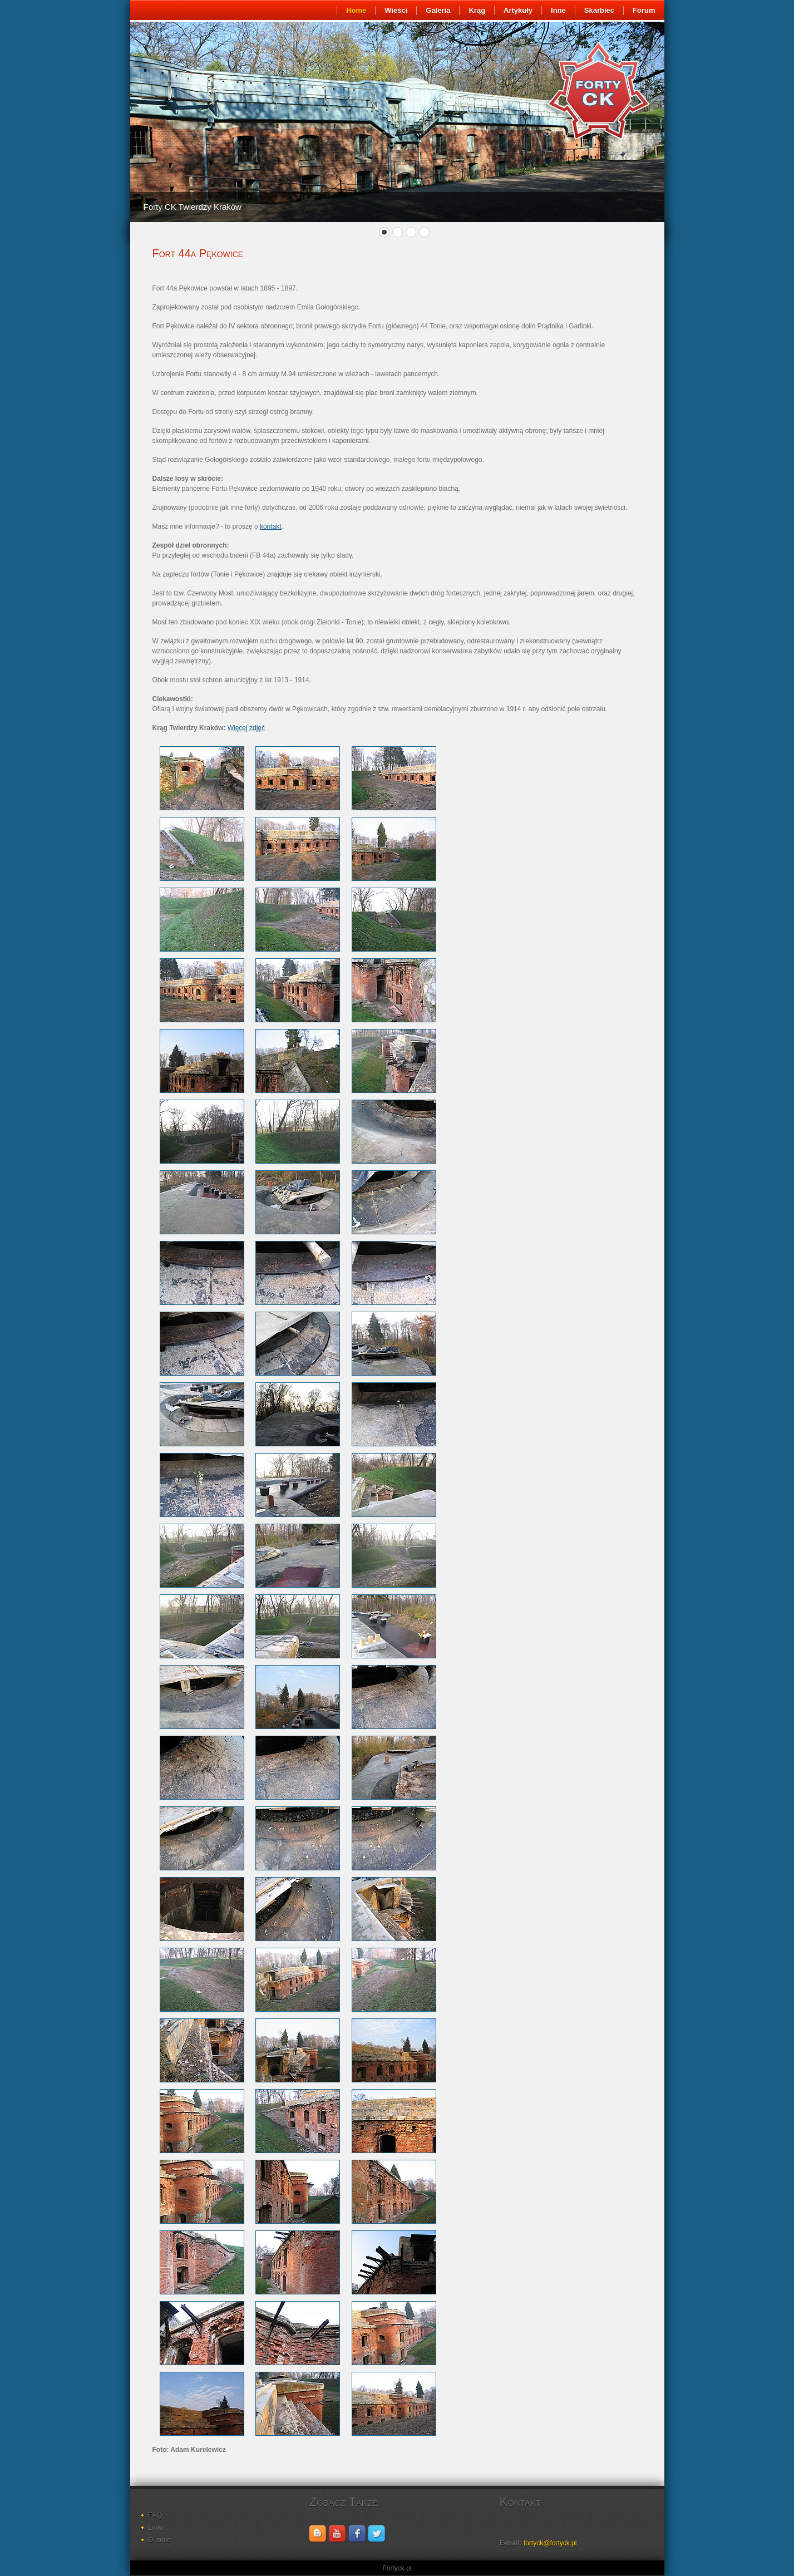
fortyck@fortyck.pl (550, 2543)
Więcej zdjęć (246, 728)
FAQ (155, 2515)
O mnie (159, 2539)
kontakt (271, 526)
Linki (155, 2527)
